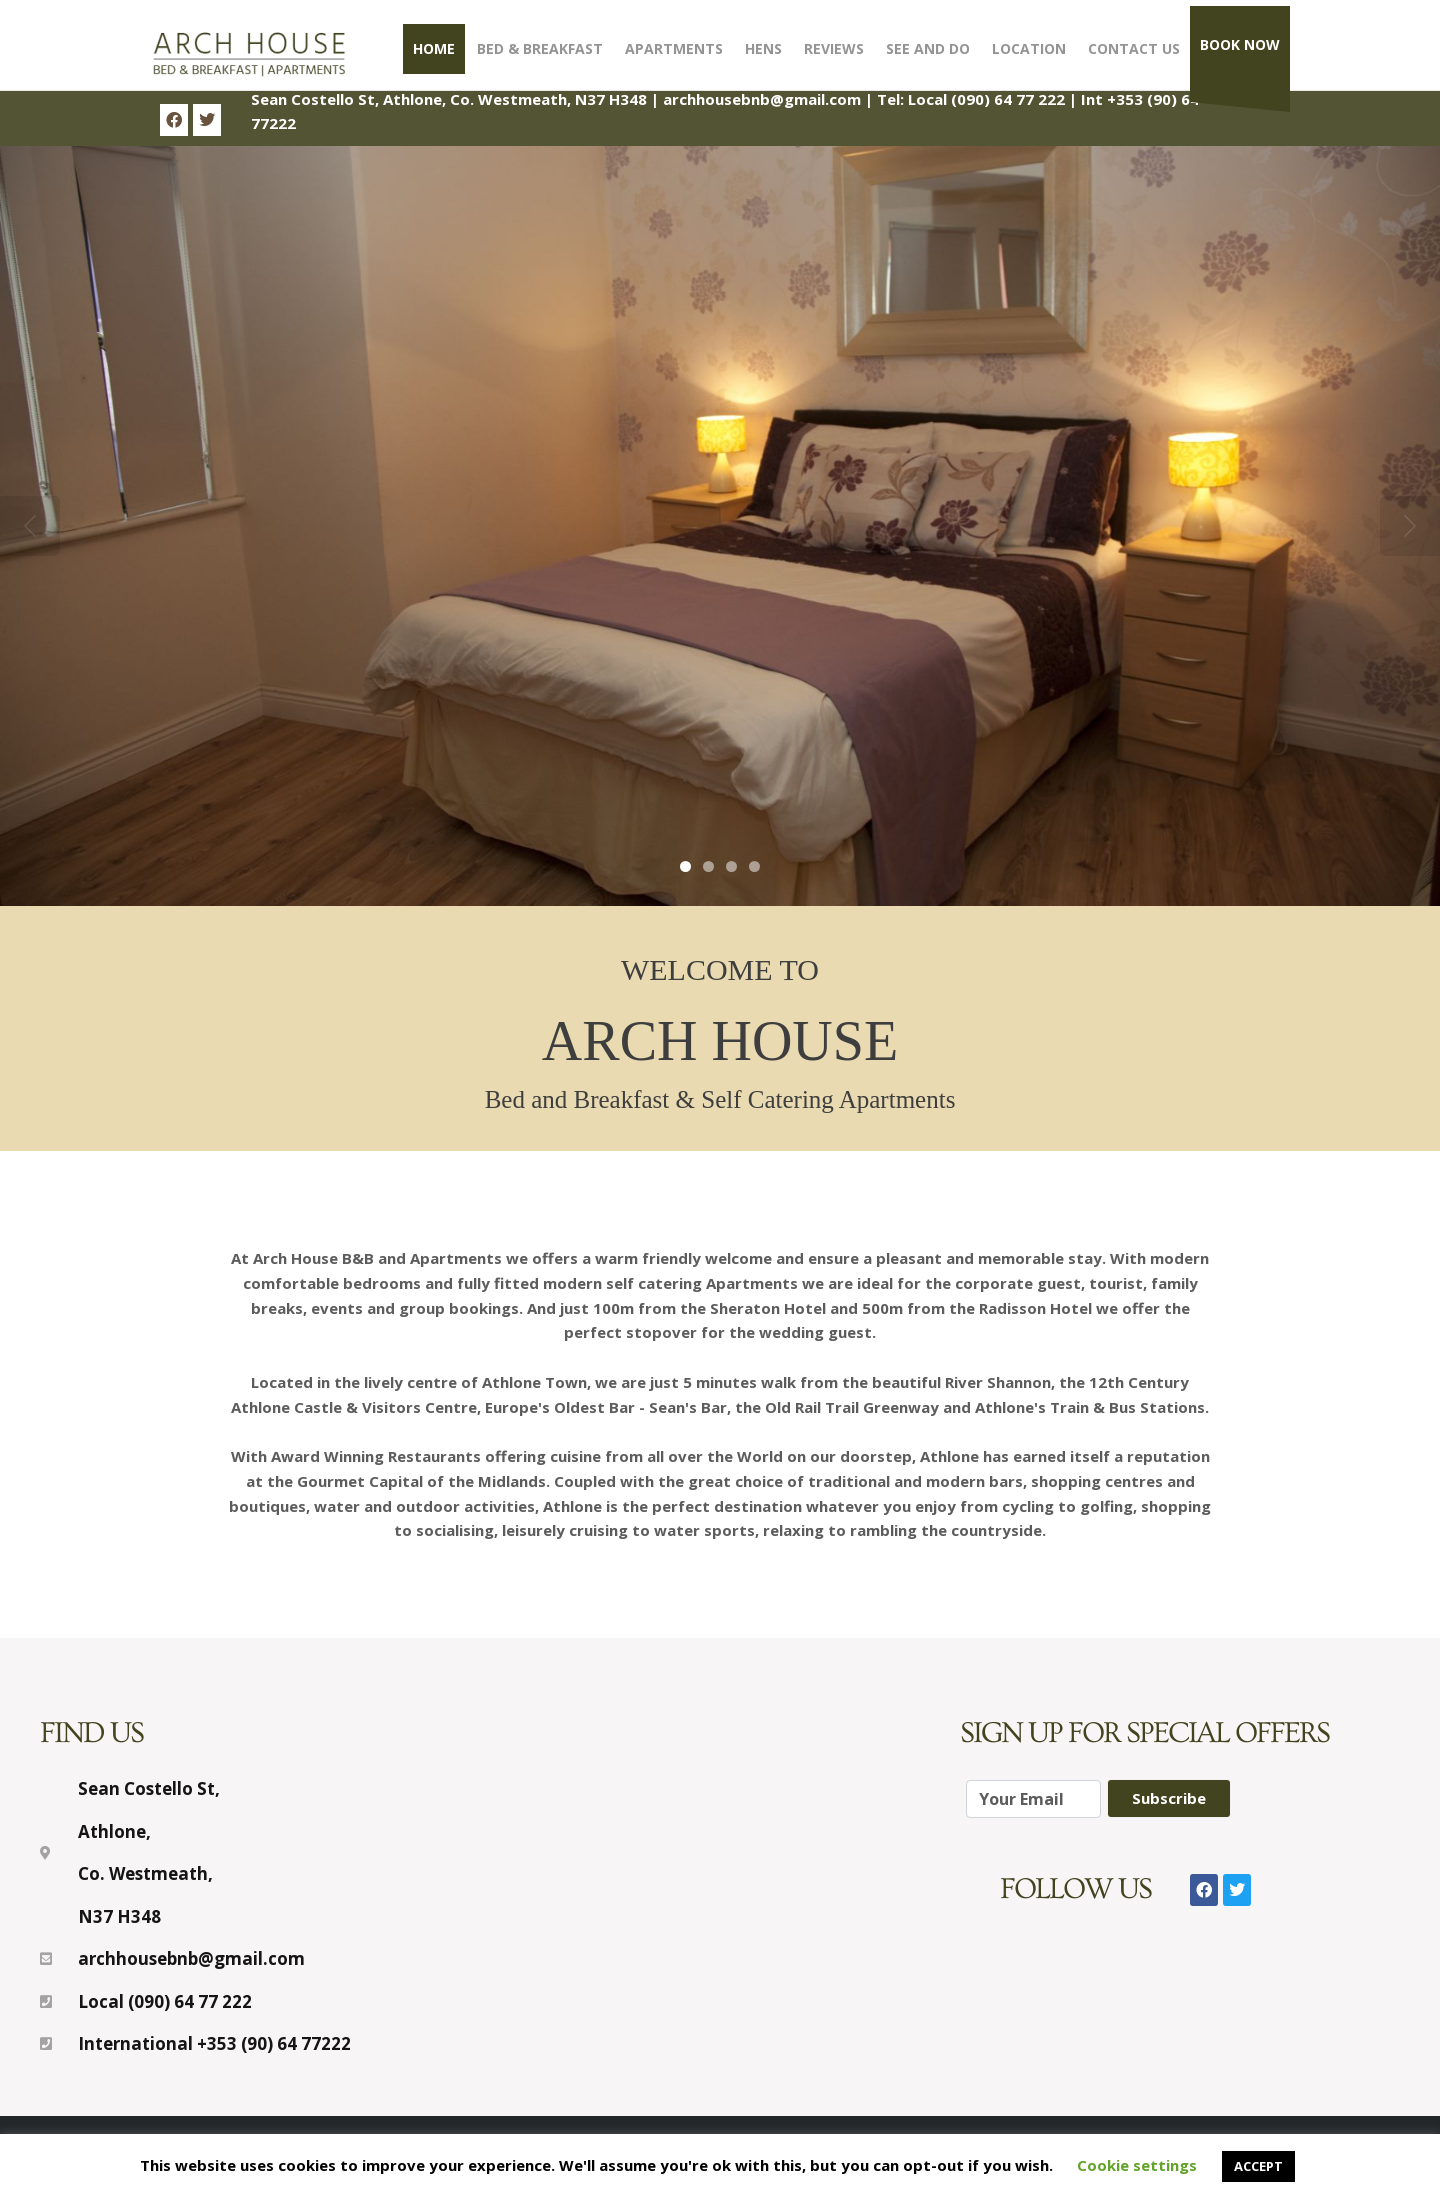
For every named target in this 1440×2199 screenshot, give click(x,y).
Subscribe (1169, 1798)
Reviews (834, 48)
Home (434, 48)
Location (1029, 48)
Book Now (1240, 44)
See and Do (928, 48)
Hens (763, 48)
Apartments (674, 48)
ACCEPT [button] (1258, 2166)
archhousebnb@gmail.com (762, 99)
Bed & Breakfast (540, 48)
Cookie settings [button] (1137, 2165)
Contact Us (1134, 48)
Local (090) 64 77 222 (986, 99)
